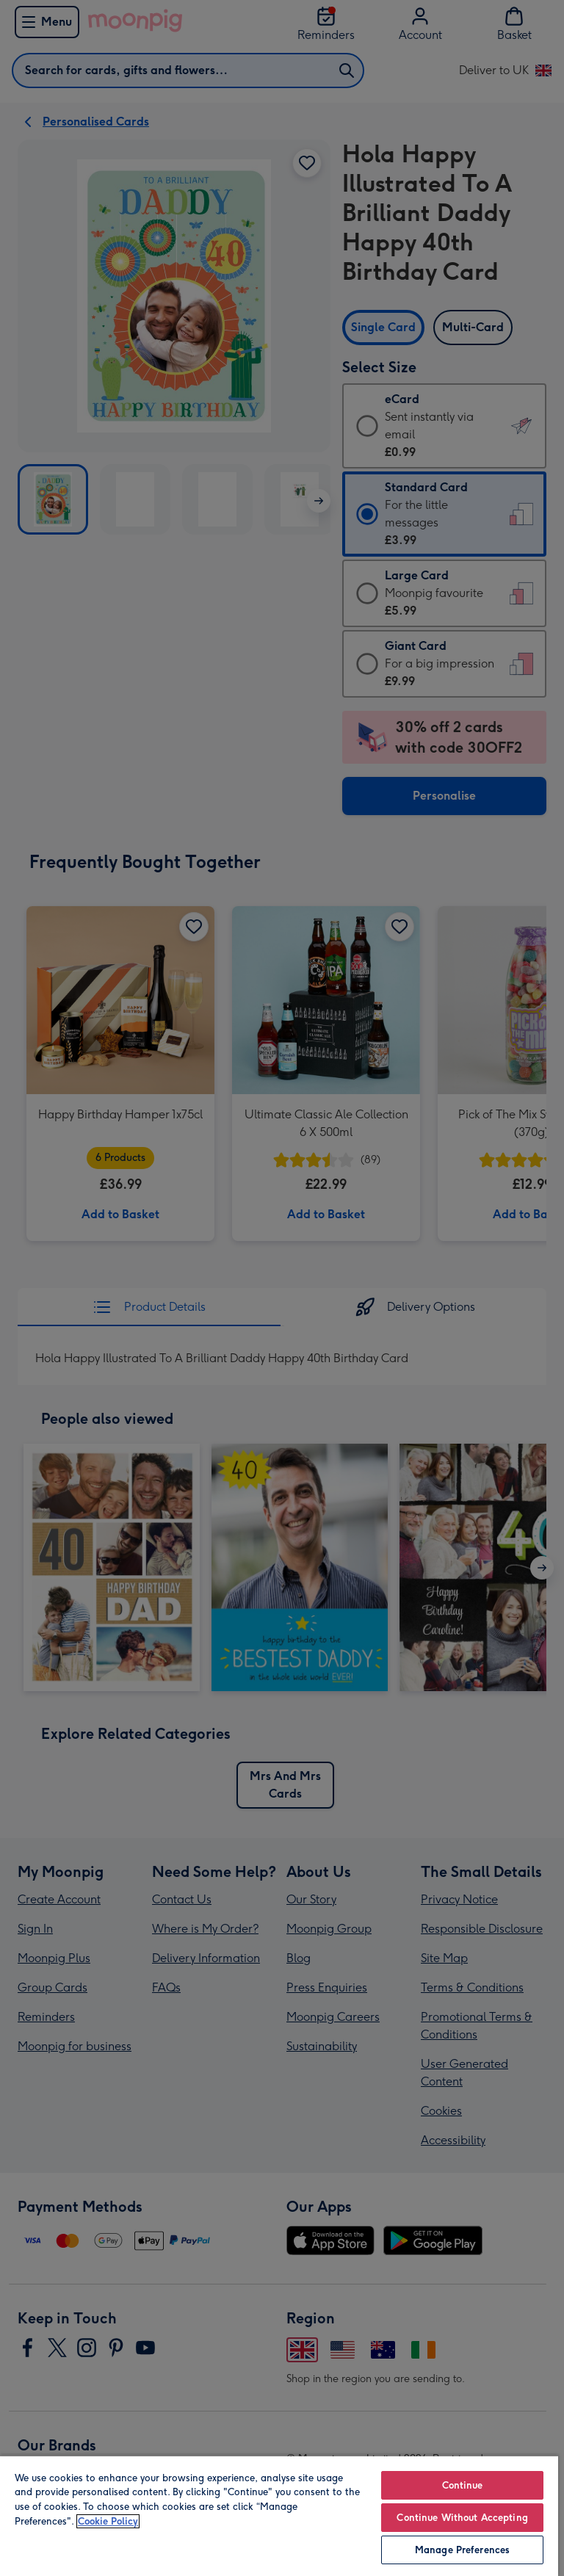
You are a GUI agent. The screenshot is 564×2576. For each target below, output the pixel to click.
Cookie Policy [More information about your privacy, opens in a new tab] (108, 2521)
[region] (279, 2515)
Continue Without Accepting (462, 2517)
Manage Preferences (462, 2549)
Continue (462, 2485)
